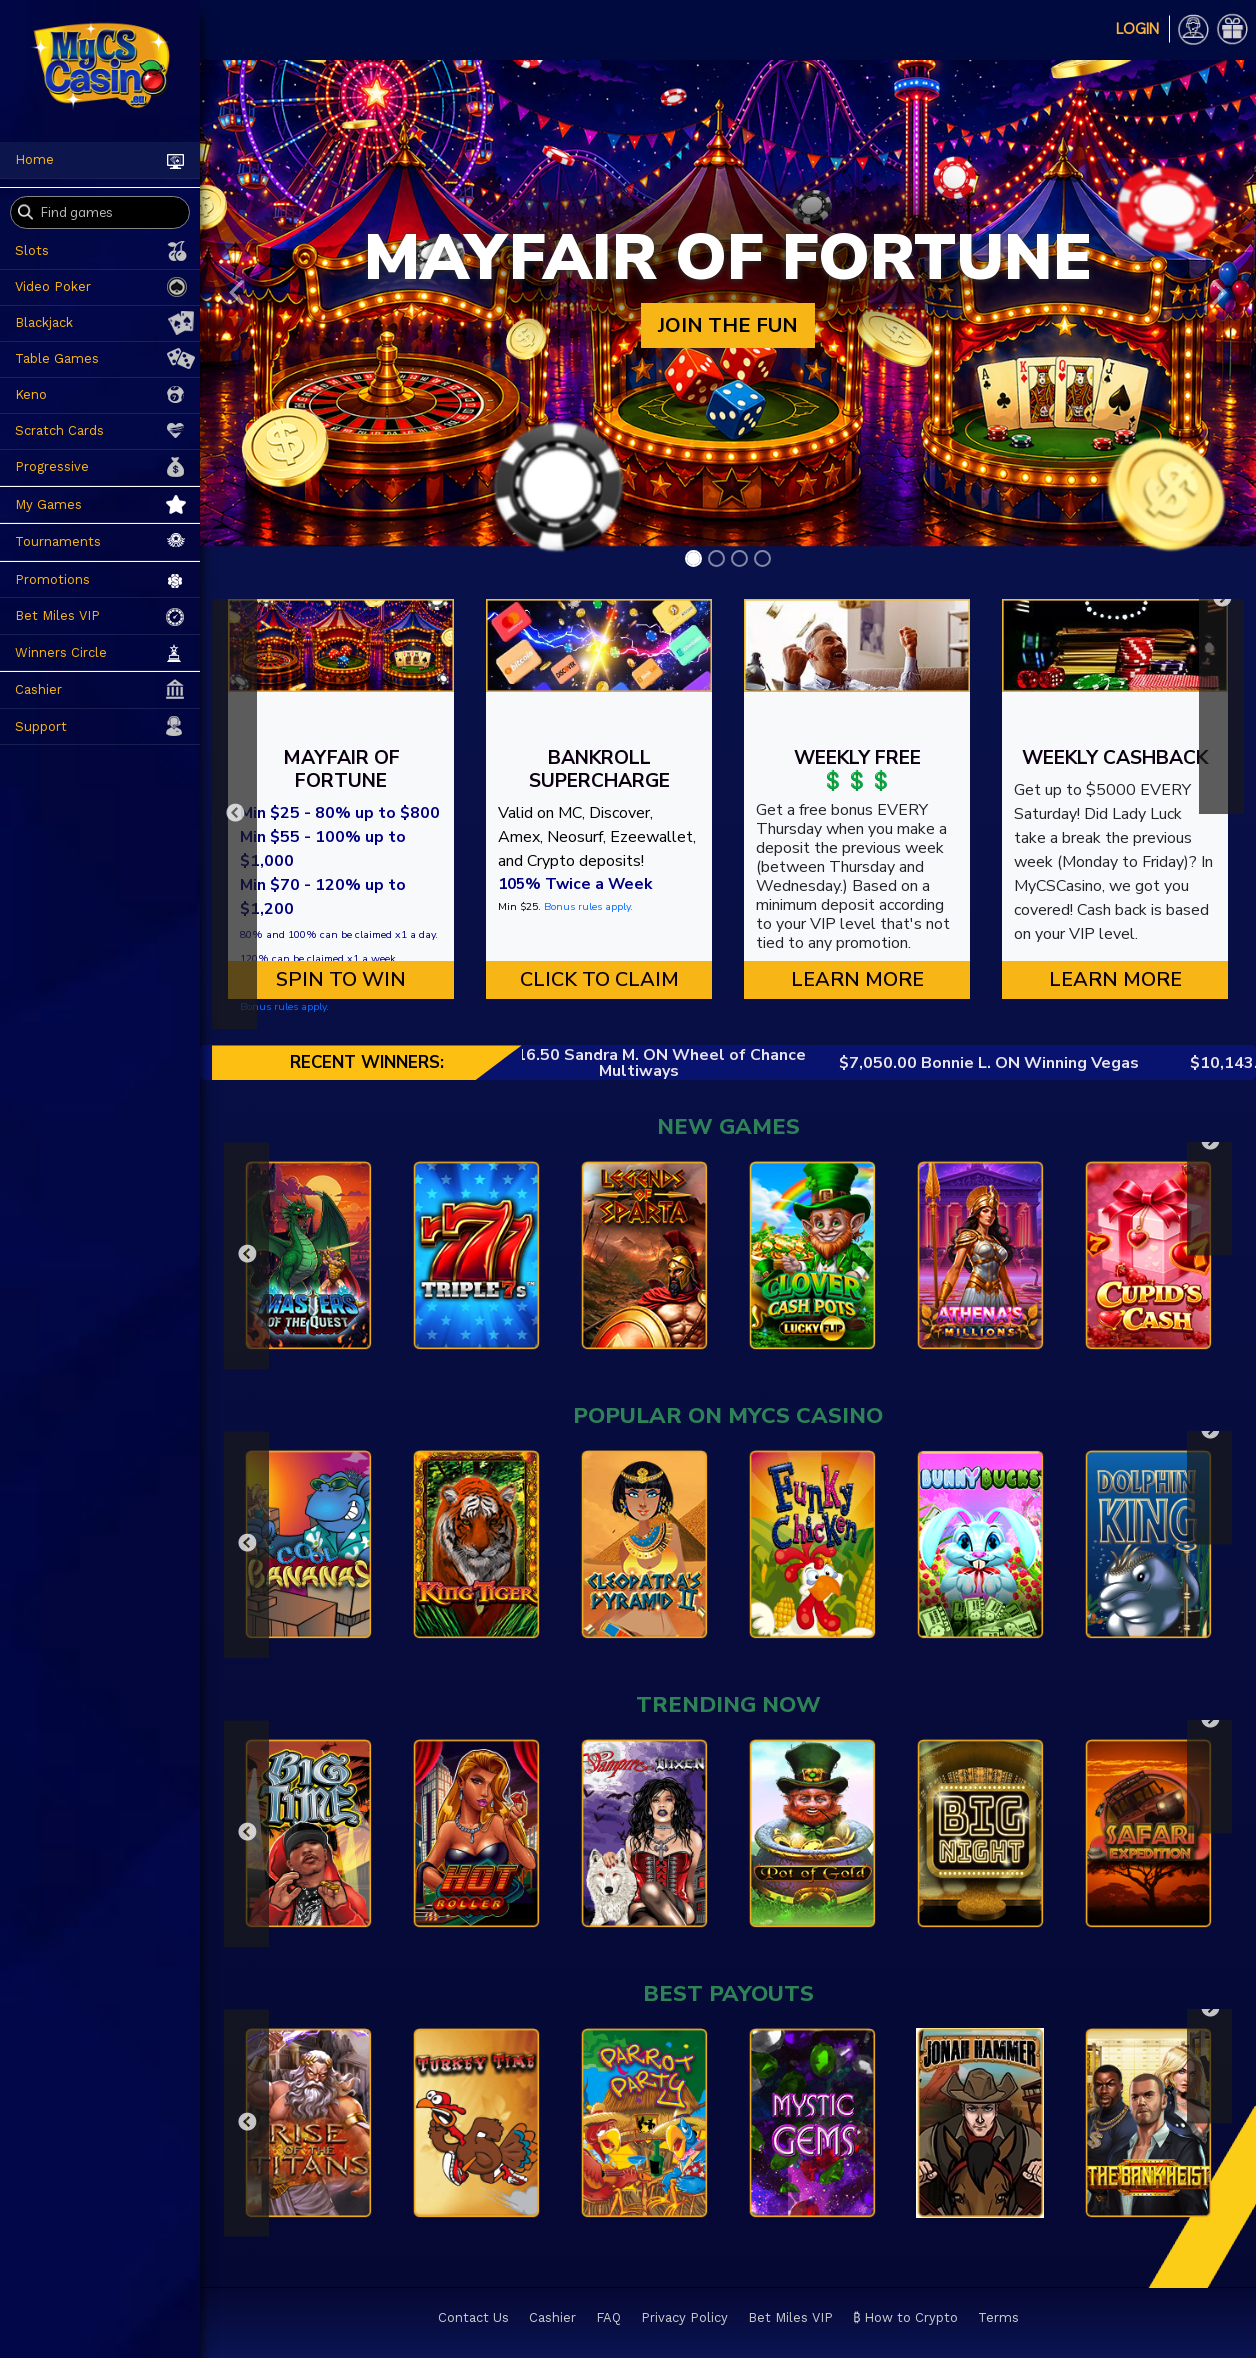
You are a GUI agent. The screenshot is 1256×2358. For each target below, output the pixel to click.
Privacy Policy (684, 2317)
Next (1221, 599)
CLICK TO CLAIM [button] (599, 979)
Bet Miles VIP (790, 2317)
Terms (998, 2317)
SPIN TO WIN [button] (341, 979)
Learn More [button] (857, 979)
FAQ (608, 2317)
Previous (234, 814)
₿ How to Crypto (905, 2317)
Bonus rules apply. (284, 1006)
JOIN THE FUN (728, 325)
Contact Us (473, 2317)
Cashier (552, 2317)
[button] (237, 292)
